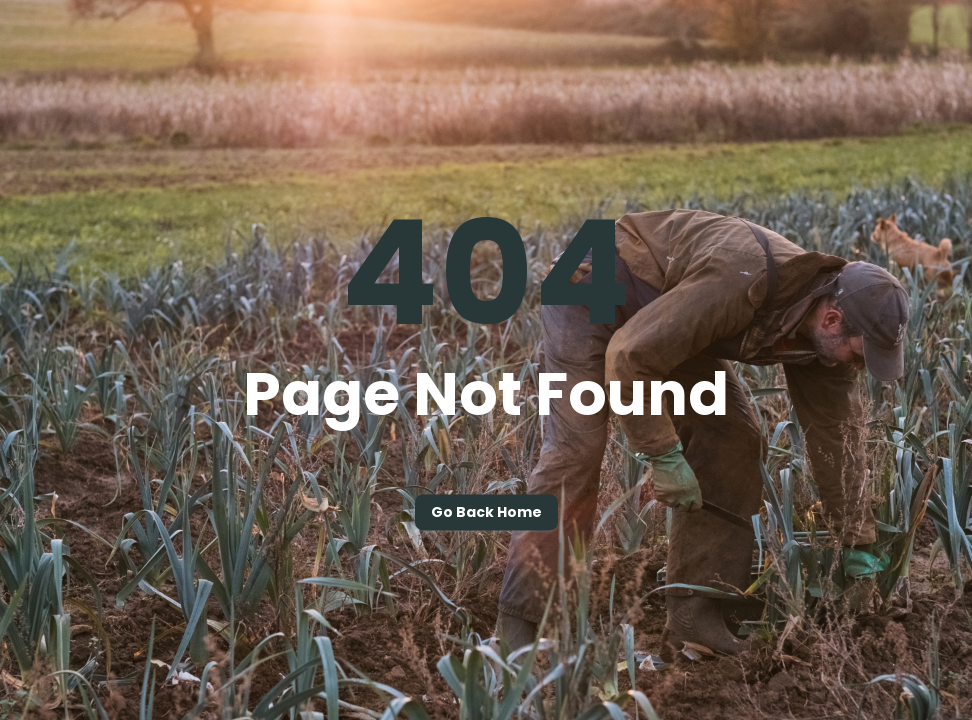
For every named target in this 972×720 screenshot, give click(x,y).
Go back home (486, 513)
